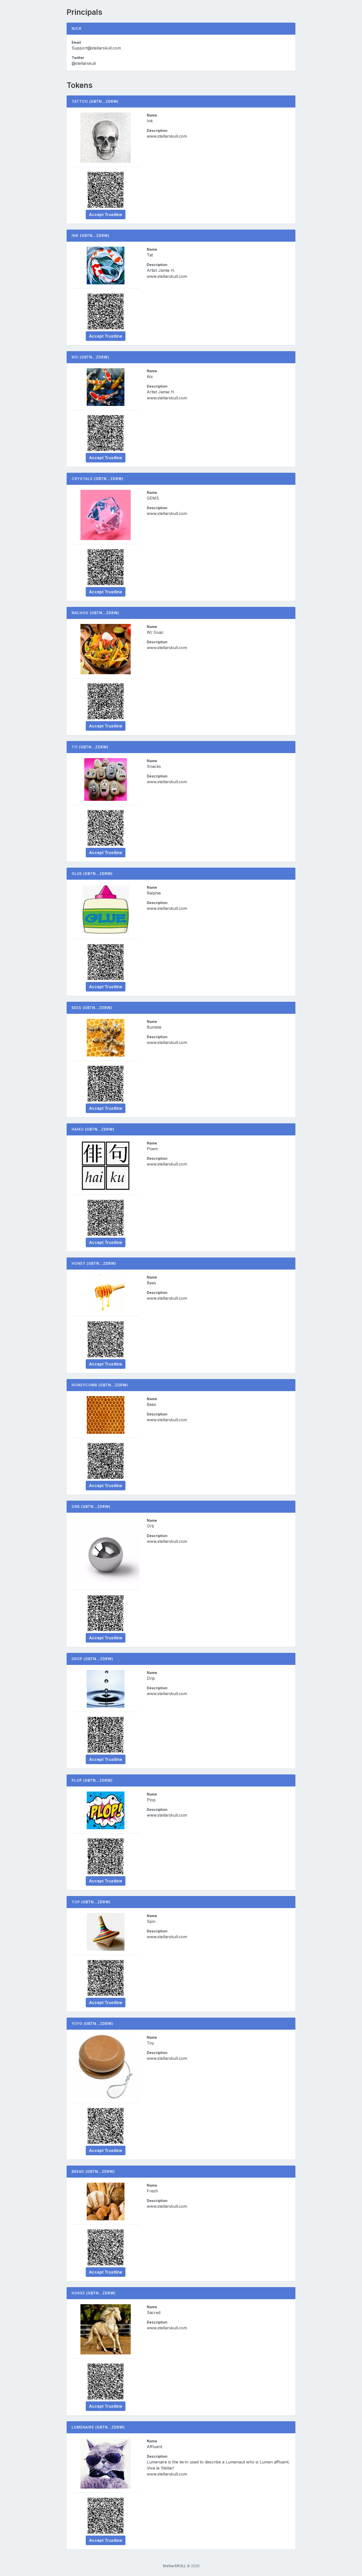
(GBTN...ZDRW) (104, 101)
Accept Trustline (105, 214)
